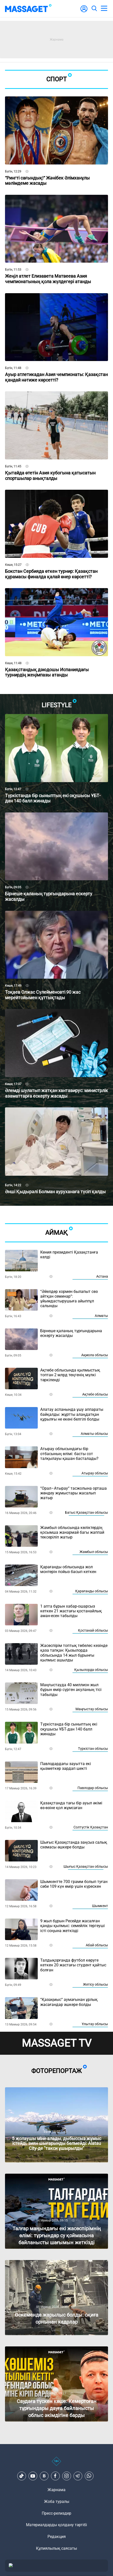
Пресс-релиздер (56, 2513)
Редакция (57, 2536)
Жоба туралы (56, 2501)
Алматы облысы (94, 1433)
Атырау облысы (95, 1473)
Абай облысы (97, 1945)
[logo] (28, 9)
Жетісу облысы (95, 1984)
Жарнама (57, 2489)
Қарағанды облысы (91, 1591)
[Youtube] (32, 2475)
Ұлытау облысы (95, 2024)
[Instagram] (66, 2475)
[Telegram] (77, 2475)
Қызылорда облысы (91, 1669)
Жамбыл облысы (94, 1552)
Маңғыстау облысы (92, 1709)
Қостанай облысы (93, 1630)
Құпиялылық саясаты (56, 2548)
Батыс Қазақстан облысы (86, 1512)
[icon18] (56, 2464)
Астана (102, 1276)
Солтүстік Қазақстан (91, 1827)
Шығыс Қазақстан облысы (86, 1866)
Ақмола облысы (94, 1355)
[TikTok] (21, 2475)
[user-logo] (84, 11)
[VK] (44, 2475)
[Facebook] (55, 2475)
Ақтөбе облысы (95, 1394)
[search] (94, 9)
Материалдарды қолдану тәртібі (56, 2524)
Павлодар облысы (93, 1788)
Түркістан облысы (93, 1748)
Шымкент (100, 1906)
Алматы (101, 1315)
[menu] (104, 9)
